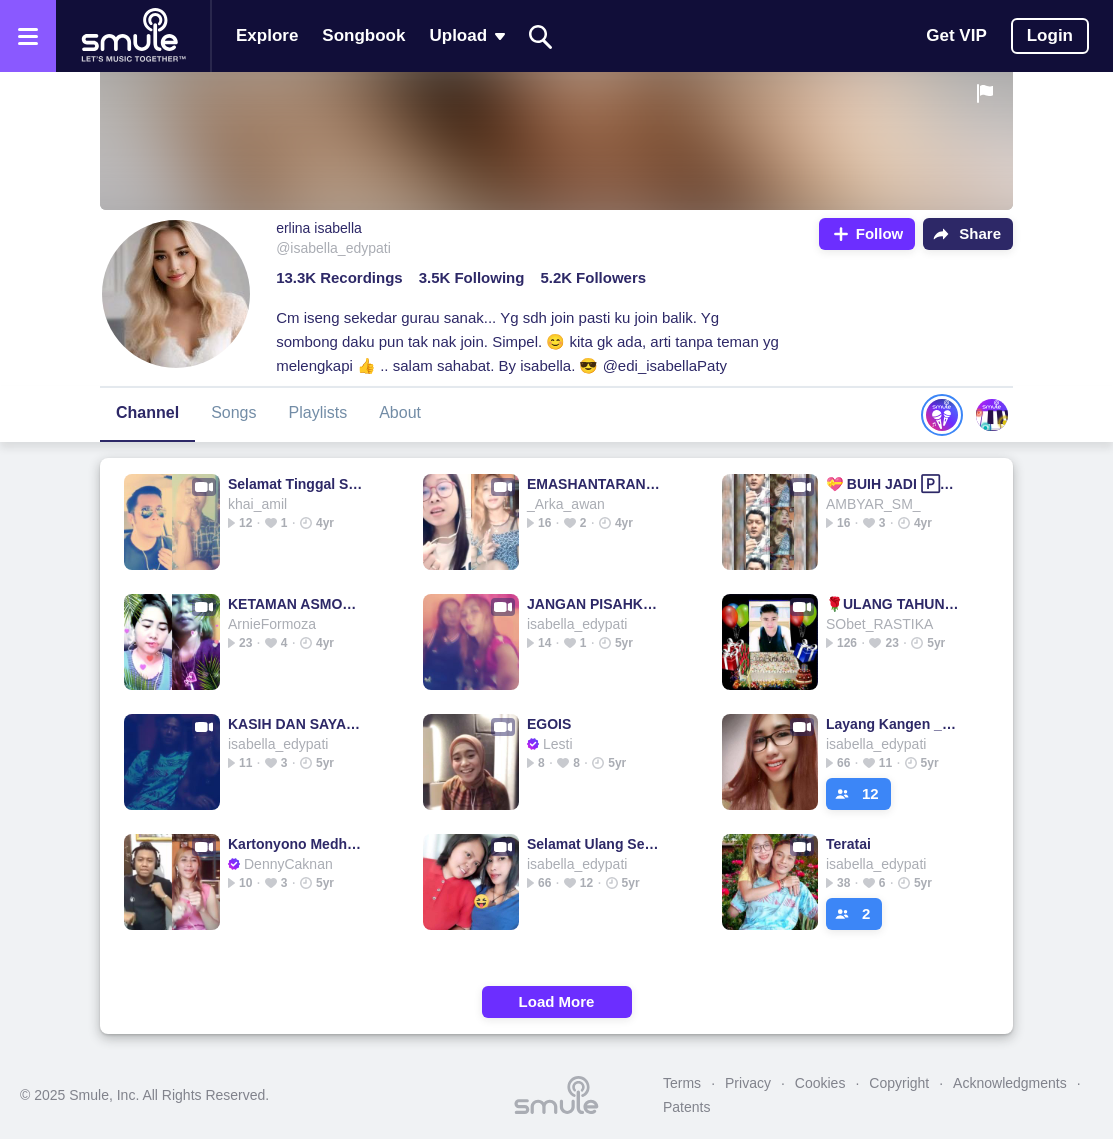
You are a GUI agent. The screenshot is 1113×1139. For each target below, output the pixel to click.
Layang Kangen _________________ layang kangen (893, 724)
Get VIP (956, 35)
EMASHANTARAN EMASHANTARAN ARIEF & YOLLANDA (594, 484)
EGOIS (549, 724)
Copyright (899, 1083)
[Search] (541, 36)
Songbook (363, 35)
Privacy (748, 1083)
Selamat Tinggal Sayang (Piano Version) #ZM (295, 484)
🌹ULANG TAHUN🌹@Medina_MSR (893, 604)
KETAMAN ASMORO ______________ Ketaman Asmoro (295, 604)
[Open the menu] (28, 36)
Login (1050, 35)
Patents (686, 1107)
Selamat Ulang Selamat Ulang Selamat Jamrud (594, 844)
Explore (267, 35)
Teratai (848, 844)
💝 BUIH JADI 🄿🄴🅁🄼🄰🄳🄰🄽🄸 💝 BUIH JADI (893, 484)
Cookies (820, 1083)
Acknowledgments (1010, 1083)
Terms (682, 1083)
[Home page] (133, 36)
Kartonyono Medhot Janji (295, 844)
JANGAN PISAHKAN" (594, 604)
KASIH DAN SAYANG (295, 724)
